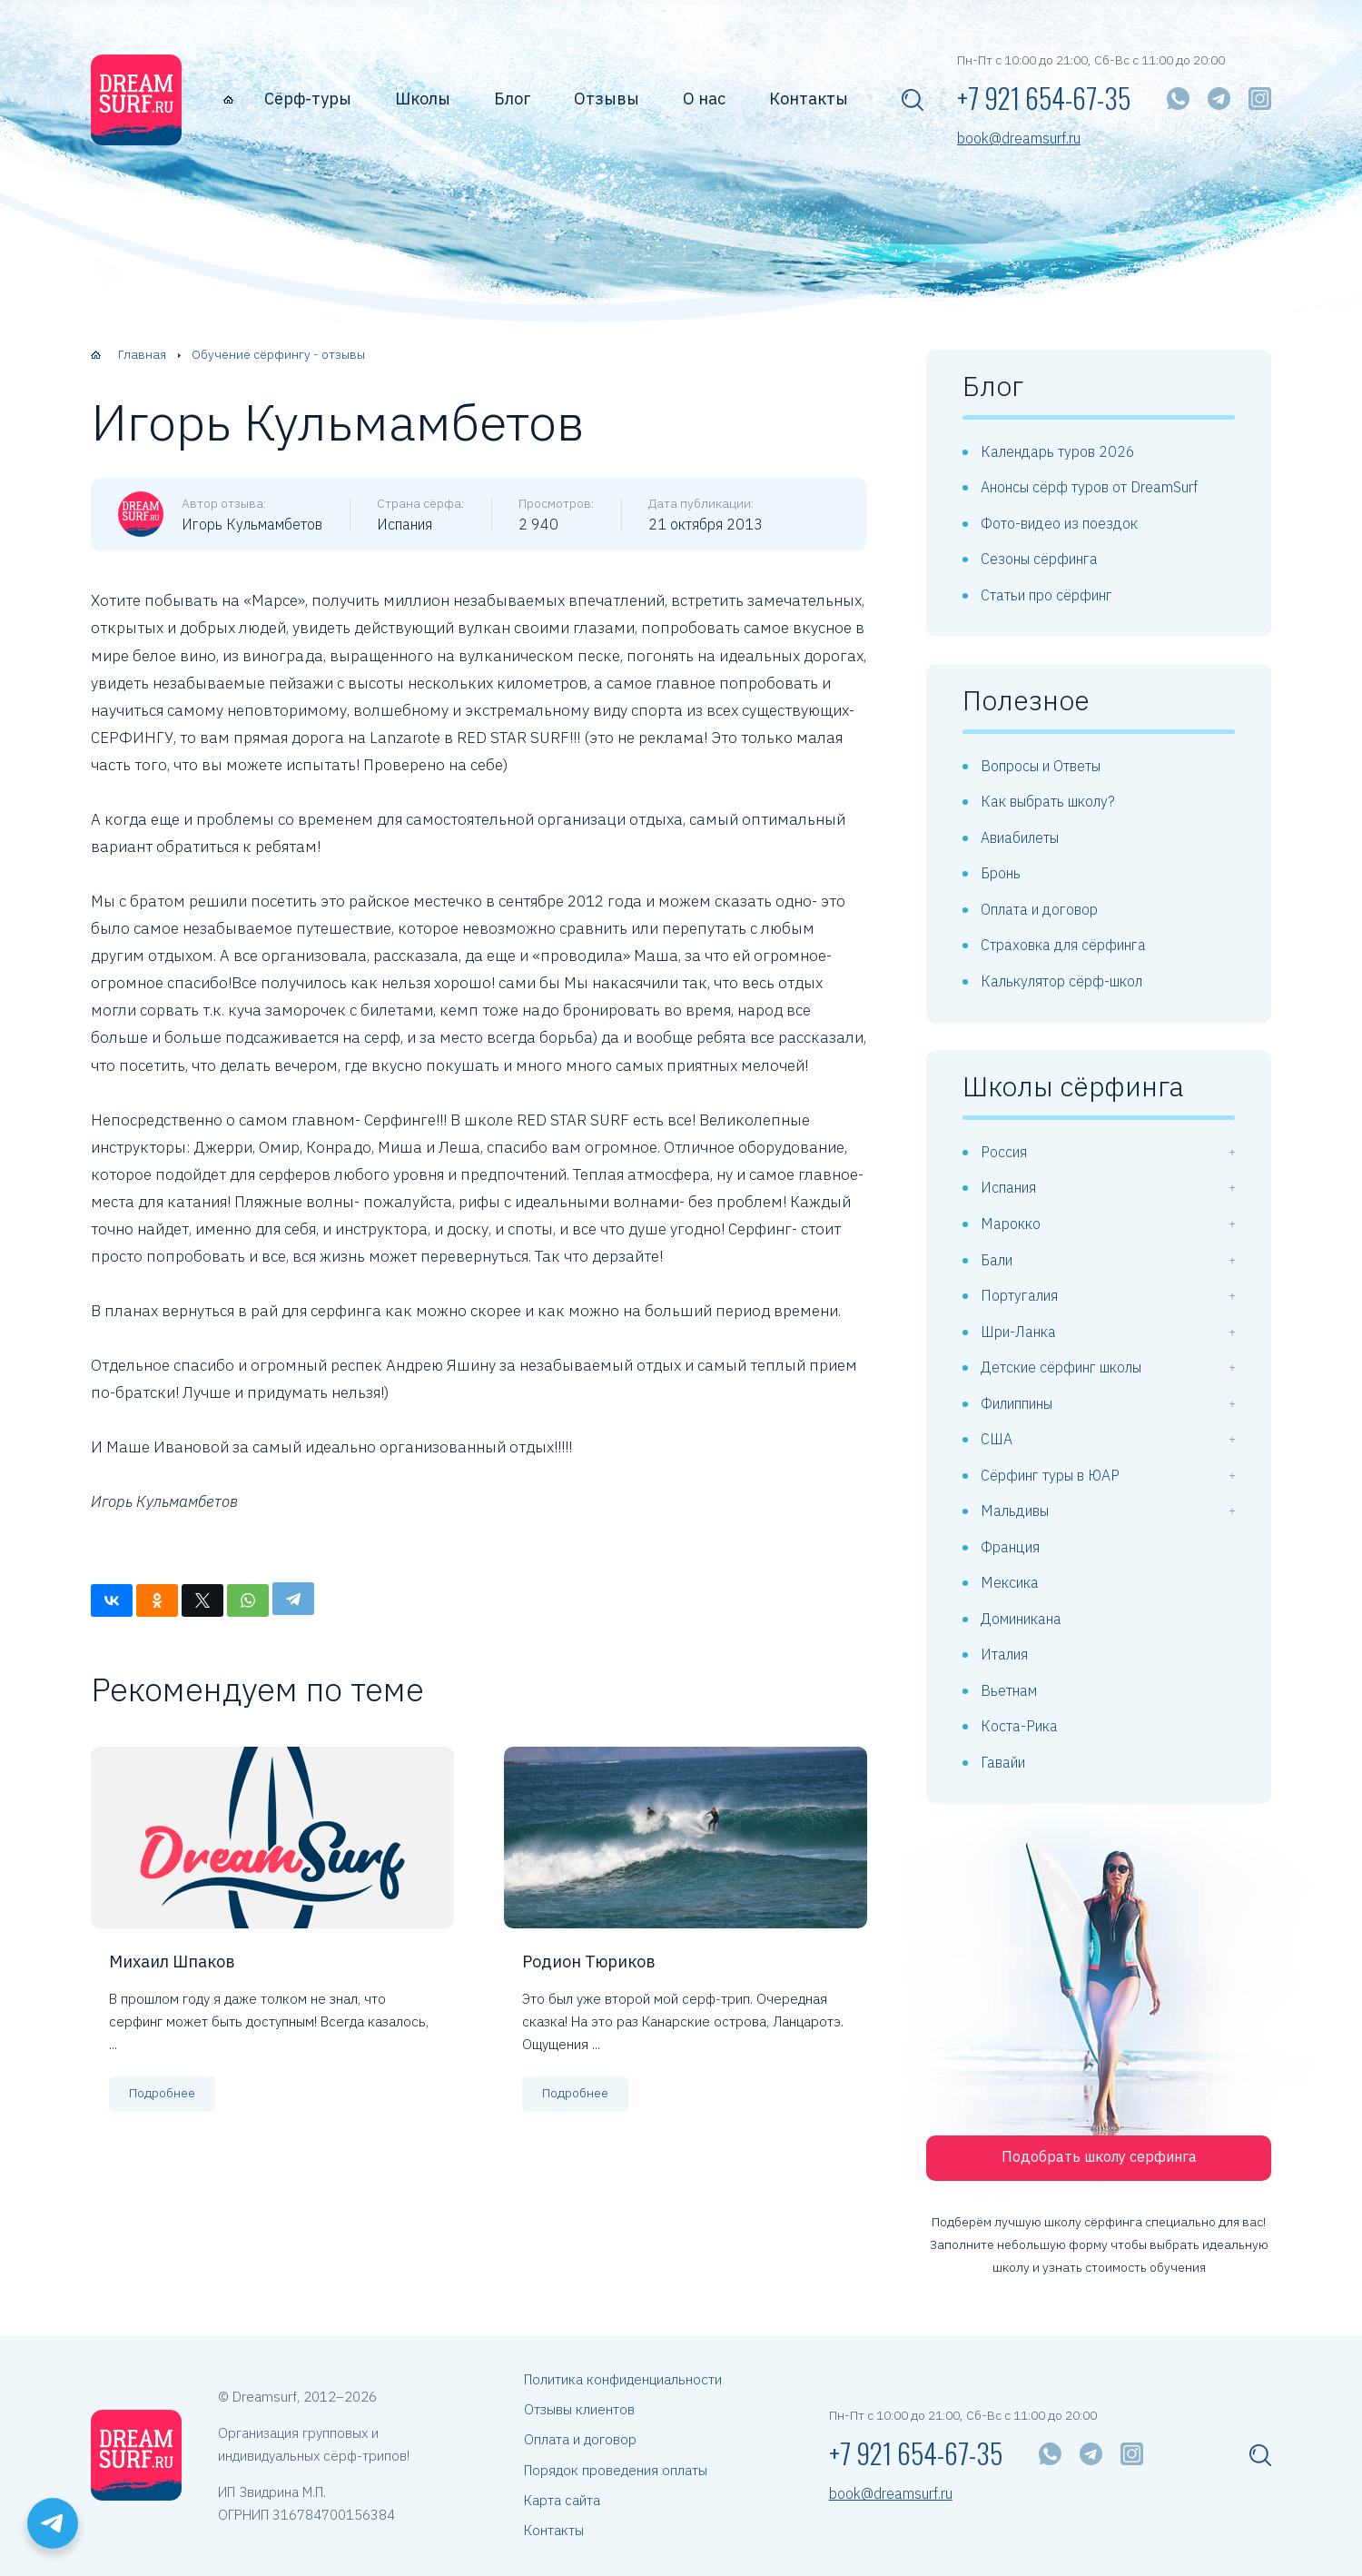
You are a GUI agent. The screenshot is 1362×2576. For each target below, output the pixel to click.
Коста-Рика (1019, 1726)
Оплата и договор (1039, 909)
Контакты (808, 98)
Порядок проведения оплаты (615, 2470)
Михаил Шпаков (172, 1961)
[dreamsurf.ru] (136, 99)
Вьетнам (1009, 1690)
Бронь (1001, 873)
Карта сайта (562, 2500)
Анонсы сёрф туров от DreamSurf (1089, 487)
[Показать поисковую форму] (912, 100)
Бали (996, 1260)
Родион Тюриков (589, 1961)
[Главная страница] (228, 99)
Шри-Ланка (1018, 1332)
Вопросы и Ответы (1040, 766)
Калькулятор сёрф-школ (1061, 981)
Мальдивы (1015, 1510)
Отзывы (606, 98)
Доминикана (1021, 1619)
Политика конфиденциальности (623, 2379)
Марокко (1011, 1223)
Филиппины (1016, 1403)
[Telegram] (1219, 98)
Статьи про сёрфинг (1046, 595)
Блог (512, 98)
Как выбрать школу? (1048, 801)
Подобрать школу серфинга (1099, 2156)
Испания (1008, 1187)
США (996, 1439)
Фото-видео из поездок (1059, 523)
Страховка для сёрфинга (1063, 945)
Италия (1004, 1654)
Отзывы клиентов (579, 2409)
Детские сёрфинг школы (1061, 1367)
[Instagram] (1259, 98)
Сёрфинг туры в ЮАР (1050, 1475)
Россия (1004, 1152)
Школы (422, 98)
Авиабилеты (1020, 837)
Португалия (1019, 1295)
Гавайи (1003, 1762)
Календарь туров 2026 (1058, 451)
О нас (704, 98)
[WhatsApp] (1178, 98)
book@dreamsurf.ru (1019, 138)
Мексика (1010, 1582)
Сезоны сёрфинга (1039, 559)
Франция (1010, 1547)
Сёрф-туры (307, 98)
